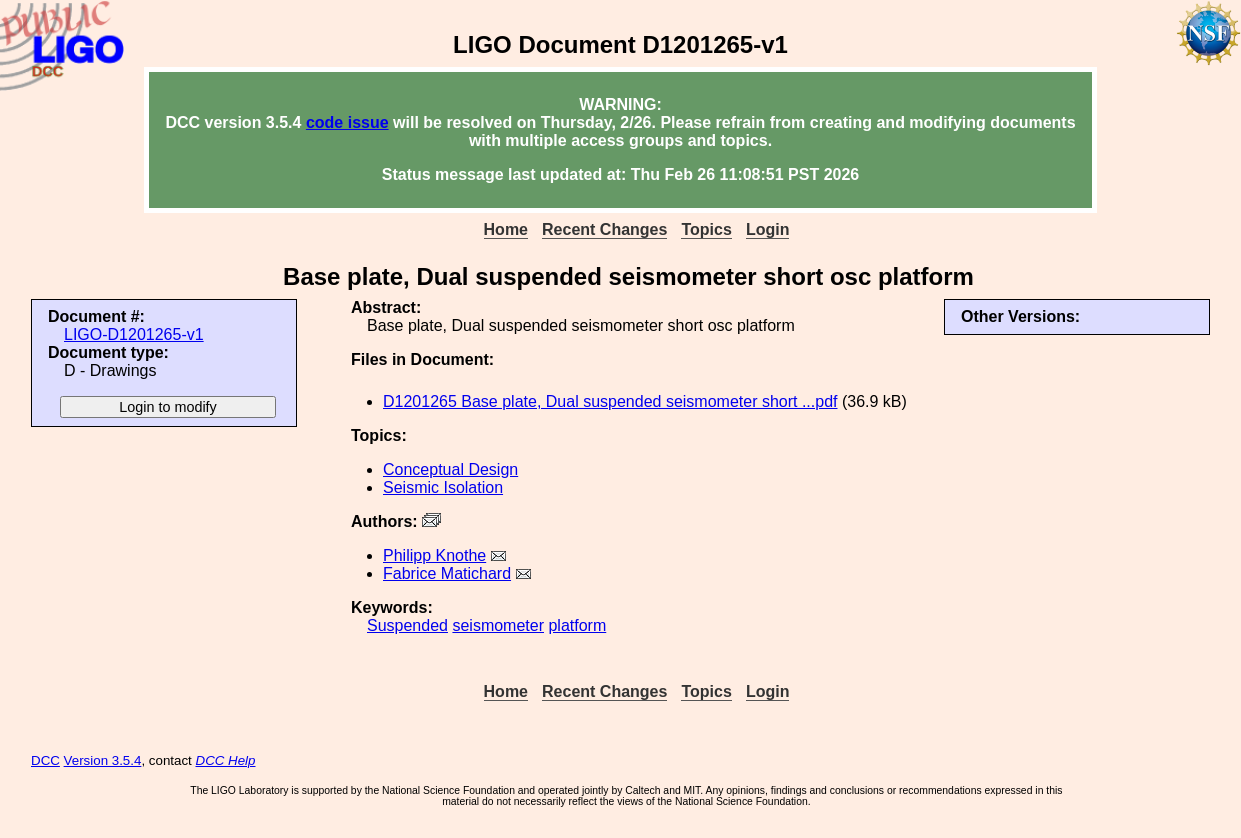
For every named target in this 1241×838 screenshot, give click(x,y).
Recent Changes (604, 229)
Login (768, 229)
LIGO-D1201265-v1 (134, 334)
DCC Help (226, 760)
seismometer (498, 625)
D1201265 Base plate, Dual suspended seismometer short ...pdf (610, 401)
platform (577, 625)
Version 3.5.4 (103, 760)
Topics (706, 229)
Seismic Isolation (443, 487)
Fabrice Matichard (447, 573)
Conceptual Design (450, 469)
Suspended (407, 625)
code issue (347, 122)
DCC (45, 760)
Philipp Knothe (434, 555)
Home (506, 229)
